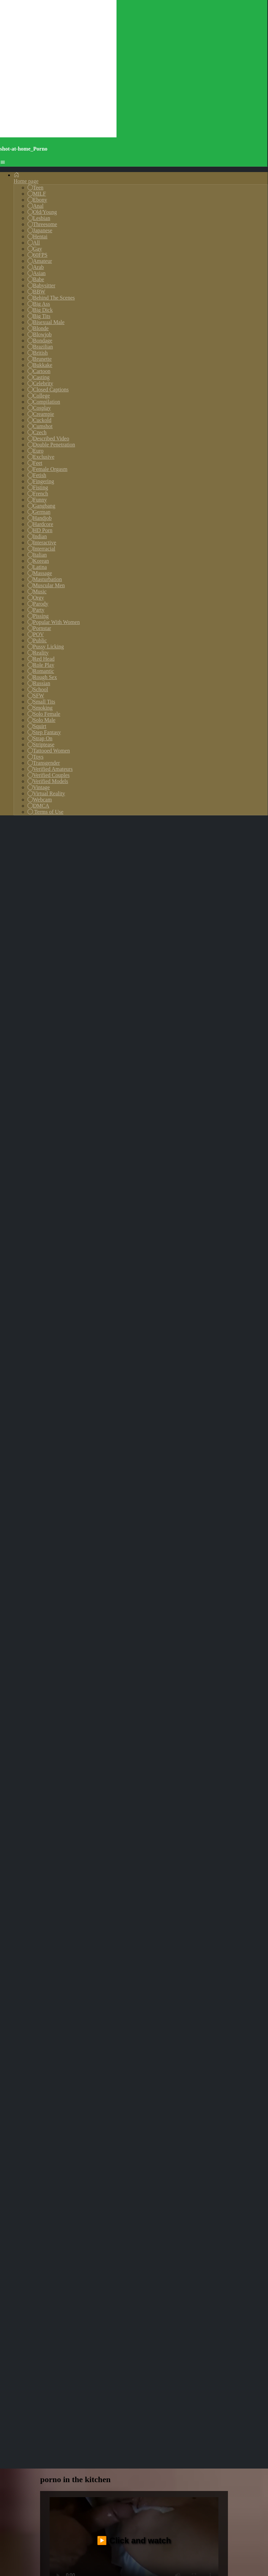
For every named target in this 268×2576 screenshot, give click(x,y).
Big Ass (39, 304)
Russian (39, 683)
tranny (52, 1796)
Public (37, 640)
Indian (37, 536)
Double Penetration (51, 444)
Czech (37, 432)
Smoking (40, 708)
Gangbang (41, 506)
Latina (37, 567)
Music (37, 591)
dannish (157, 1770)
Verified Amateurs (50, 769)
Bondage (40, 340)
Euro (35, 451)
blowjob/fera (95, 1809)
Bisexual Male (46, 322)
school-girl (176, 1796)
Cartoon (39, 371)
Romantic (41, 671)
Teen (35, 187)
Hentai (38, 236)
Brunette (40, 359)
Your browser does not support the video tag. (134, 1920)
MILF (37, 194)
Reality (38, 653)
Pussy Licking (46, 646)
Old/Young (42, 212)
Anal (35, 206)
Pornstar (39, 628)
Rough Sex (42, 677)
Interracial (41, 549)
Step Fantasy (44, 732)
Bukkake (40, 365)
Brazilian (40, 347)
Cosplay (39, 408)
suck (77, 1796)
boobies (210, 1770)
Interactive (42, 542)
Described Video (48, 438)
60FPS (38, 255)
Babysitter (41, 285)
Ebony (37, 200)
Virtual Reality (46, 793)
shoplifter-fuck (63, 1783)
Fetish (37, 475)
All (34, 242)
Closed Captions (48, 389)
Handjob (40, 518)
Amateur (40, 261)
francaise (56, 1809)
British (38, 353)
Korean (38, 561)
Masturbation (45, 579)
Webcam (40, 799)
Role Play (41, 665)
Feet (35, 463)
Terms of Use (46, 812)
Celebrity (40, 383)
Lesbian (39, 218)
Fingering (41, 481)
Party (36, 610)
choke (190, 1783)
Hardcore (40, 524)
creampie (106, 1796)
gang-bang (72, 1770)
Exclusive (41, 457)
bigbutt (163, 1783)
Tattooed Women (49, 750)
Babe (36, 279)
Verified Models (48, 781)
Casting (39, 377)
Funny (37, 500)
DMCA (38, 806)
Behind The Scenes (51, 298)
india (99, 1783)
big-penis (140, 1796)
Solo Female (44, 714)
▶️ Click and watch (134, 1708)
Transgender (44, 763)
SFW (36, 695)
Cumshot (40, 426)
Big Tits (39, 316)
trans (183, 1770)
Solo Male (41, 720)
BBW (36, 291)
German (39, 512)
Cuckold (39, 420)
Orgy (36, 597)
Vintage (39, 787)
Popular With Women (54, 622)
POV (36, 634)
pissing (127, 1770)
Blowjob (40, 334)
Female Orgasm (47, 469)
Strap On (40, 738)
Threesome (42, 224)
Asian (37, 273)
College (39, 396)
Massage (40, 573)
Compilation (44, 402)
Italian (37, 555)
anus (102, 1770)
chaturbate (130, 1783)
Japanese (40, 230)
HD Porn (40, 530)
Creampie (41, 414)
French (38, 493)
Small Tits (41, 702)
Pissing (38, 616)
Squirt (37, 726)
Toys (35, 757)
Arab (36, 267)
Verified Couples (49, 775)
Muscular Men (46, 585)
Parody (38, 604)
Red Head (41, 659)
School (38, 689)
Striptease (41, 744)
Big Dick (40, 310)
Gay (35, 249)
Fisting (38, 487)
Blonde (38, 328)
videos (164, 1809)
